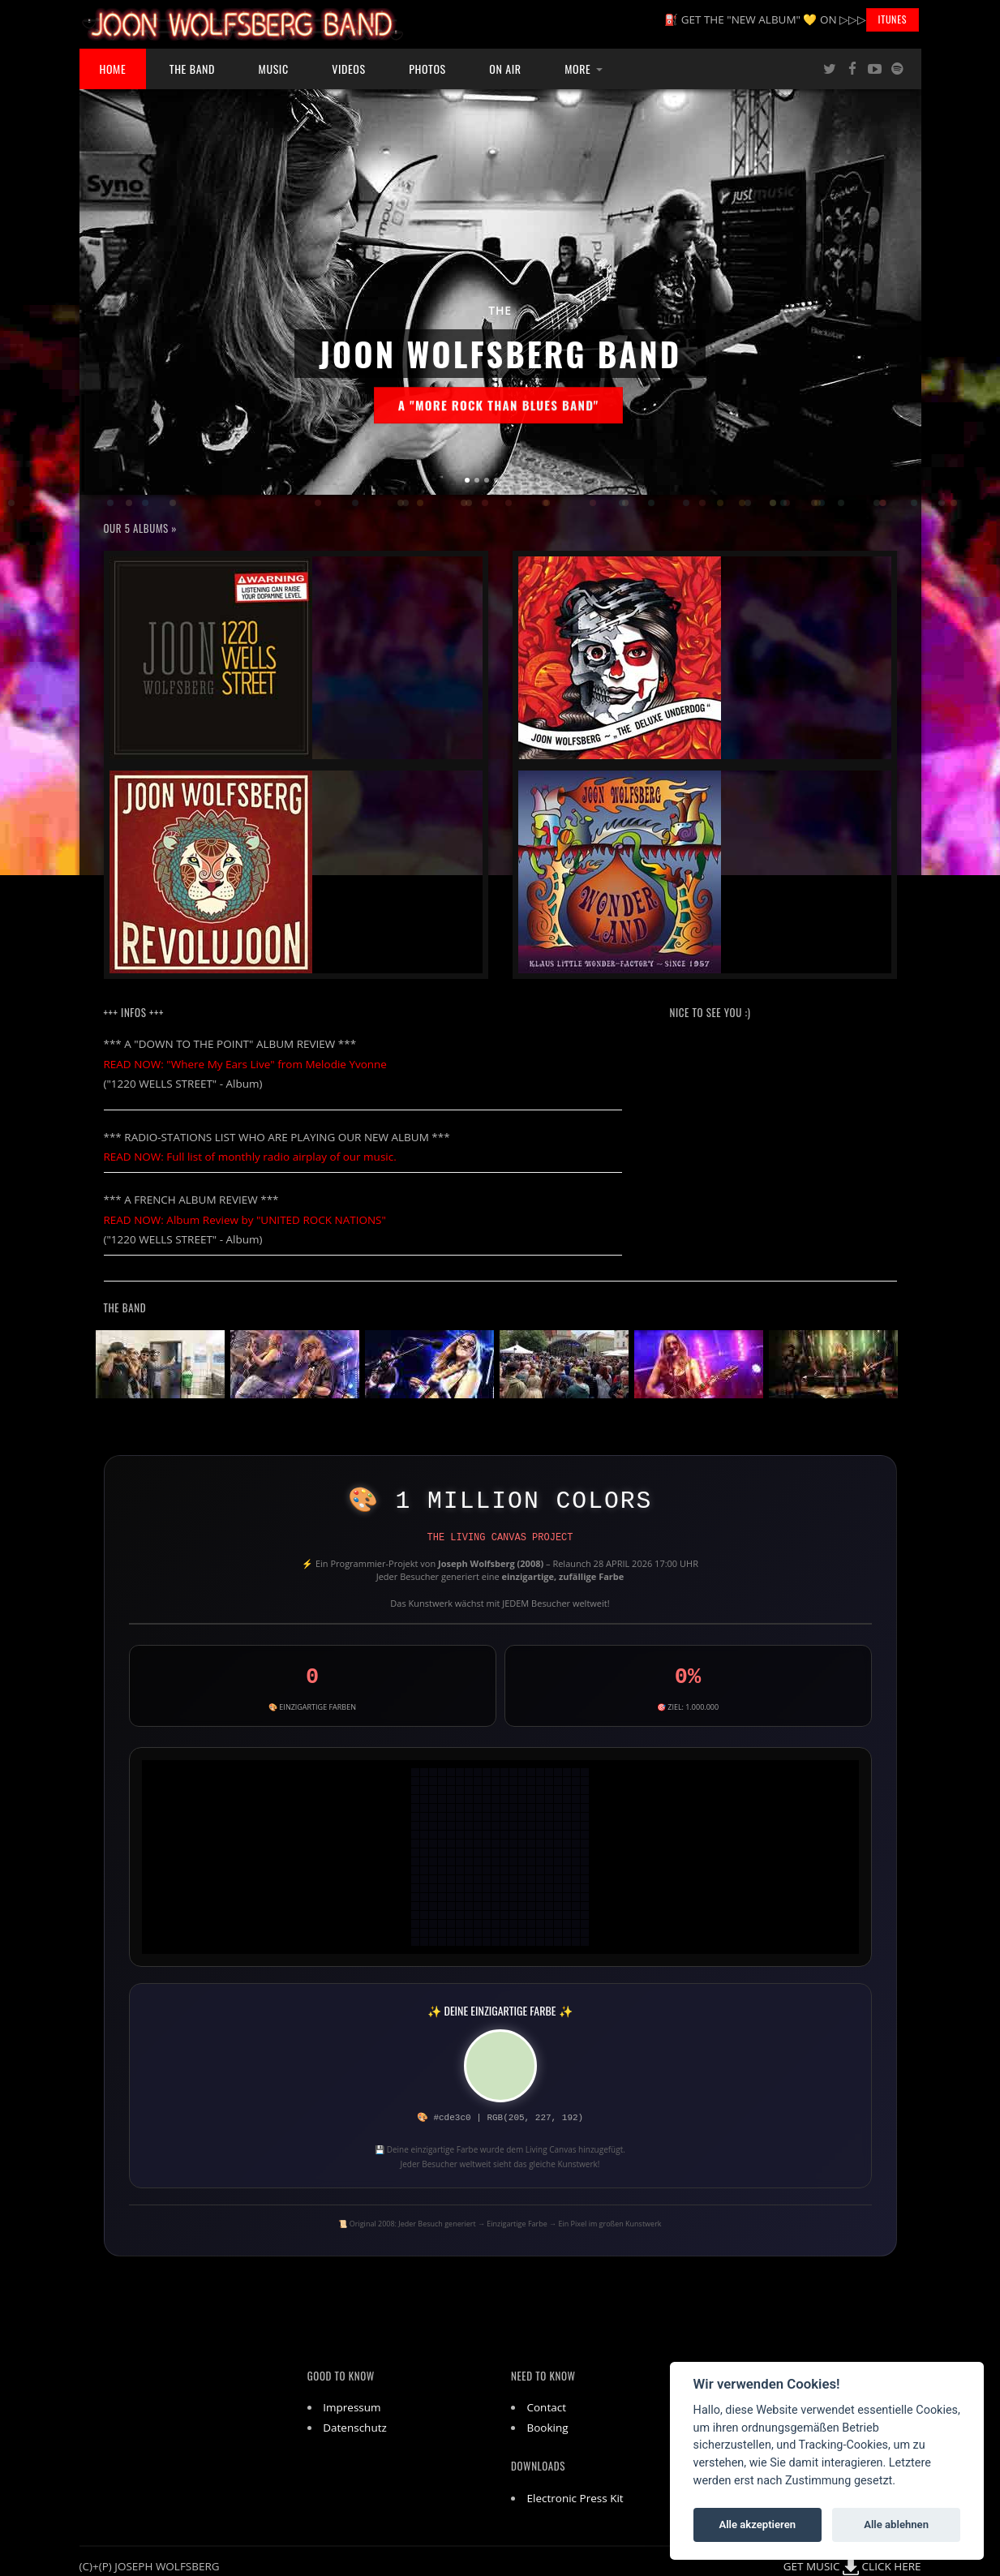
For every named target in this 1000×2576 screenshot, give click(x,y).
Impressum (351, 2407)
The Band (192, 68)
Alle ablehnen (896, 2524)
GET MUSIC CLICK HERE (852, 2566)
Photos (427, 68)
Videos (348, 68)
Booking (548, 2427)
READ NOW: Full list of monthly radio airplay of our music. (250, 1156)
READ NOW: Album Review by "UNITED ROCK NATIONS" (245, 1220)
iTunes (893, 19)
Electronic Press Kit (575, 2498)
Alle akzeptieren (757, 2524)
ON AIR (505, 68)
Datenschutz (355, 2427)
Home (113, 68)
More (577, 68)
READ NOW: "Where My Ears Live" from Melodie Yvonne (245, 1064)
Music (274, 68)
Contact (547, 2407)
